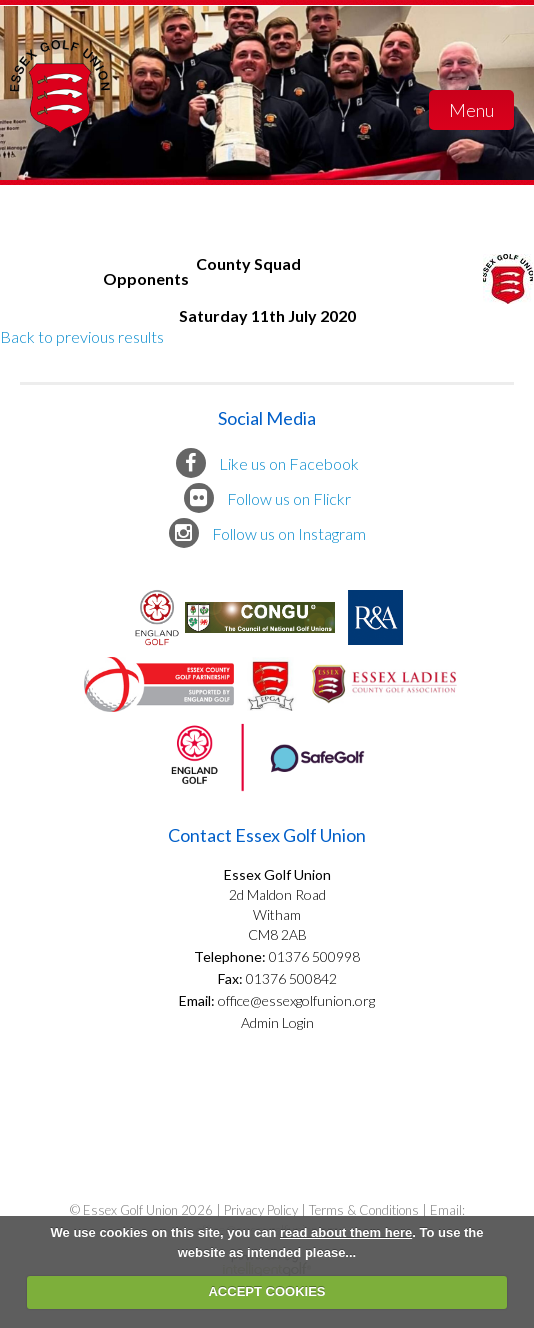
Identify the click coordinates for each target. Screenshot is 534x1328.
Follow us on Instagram (267, 533)
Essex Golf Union (60, 110)
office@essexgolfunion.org (295, 1000)
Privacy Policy (261, 1210)
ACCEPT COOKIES (266, 1291)
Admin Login (277, 1022)
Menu (471, 110)
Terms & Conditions (364, 1210)
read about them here (346, 1232)
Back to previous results (82, 336)
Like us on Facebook (267, 463)
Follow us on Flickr (267, 498)
